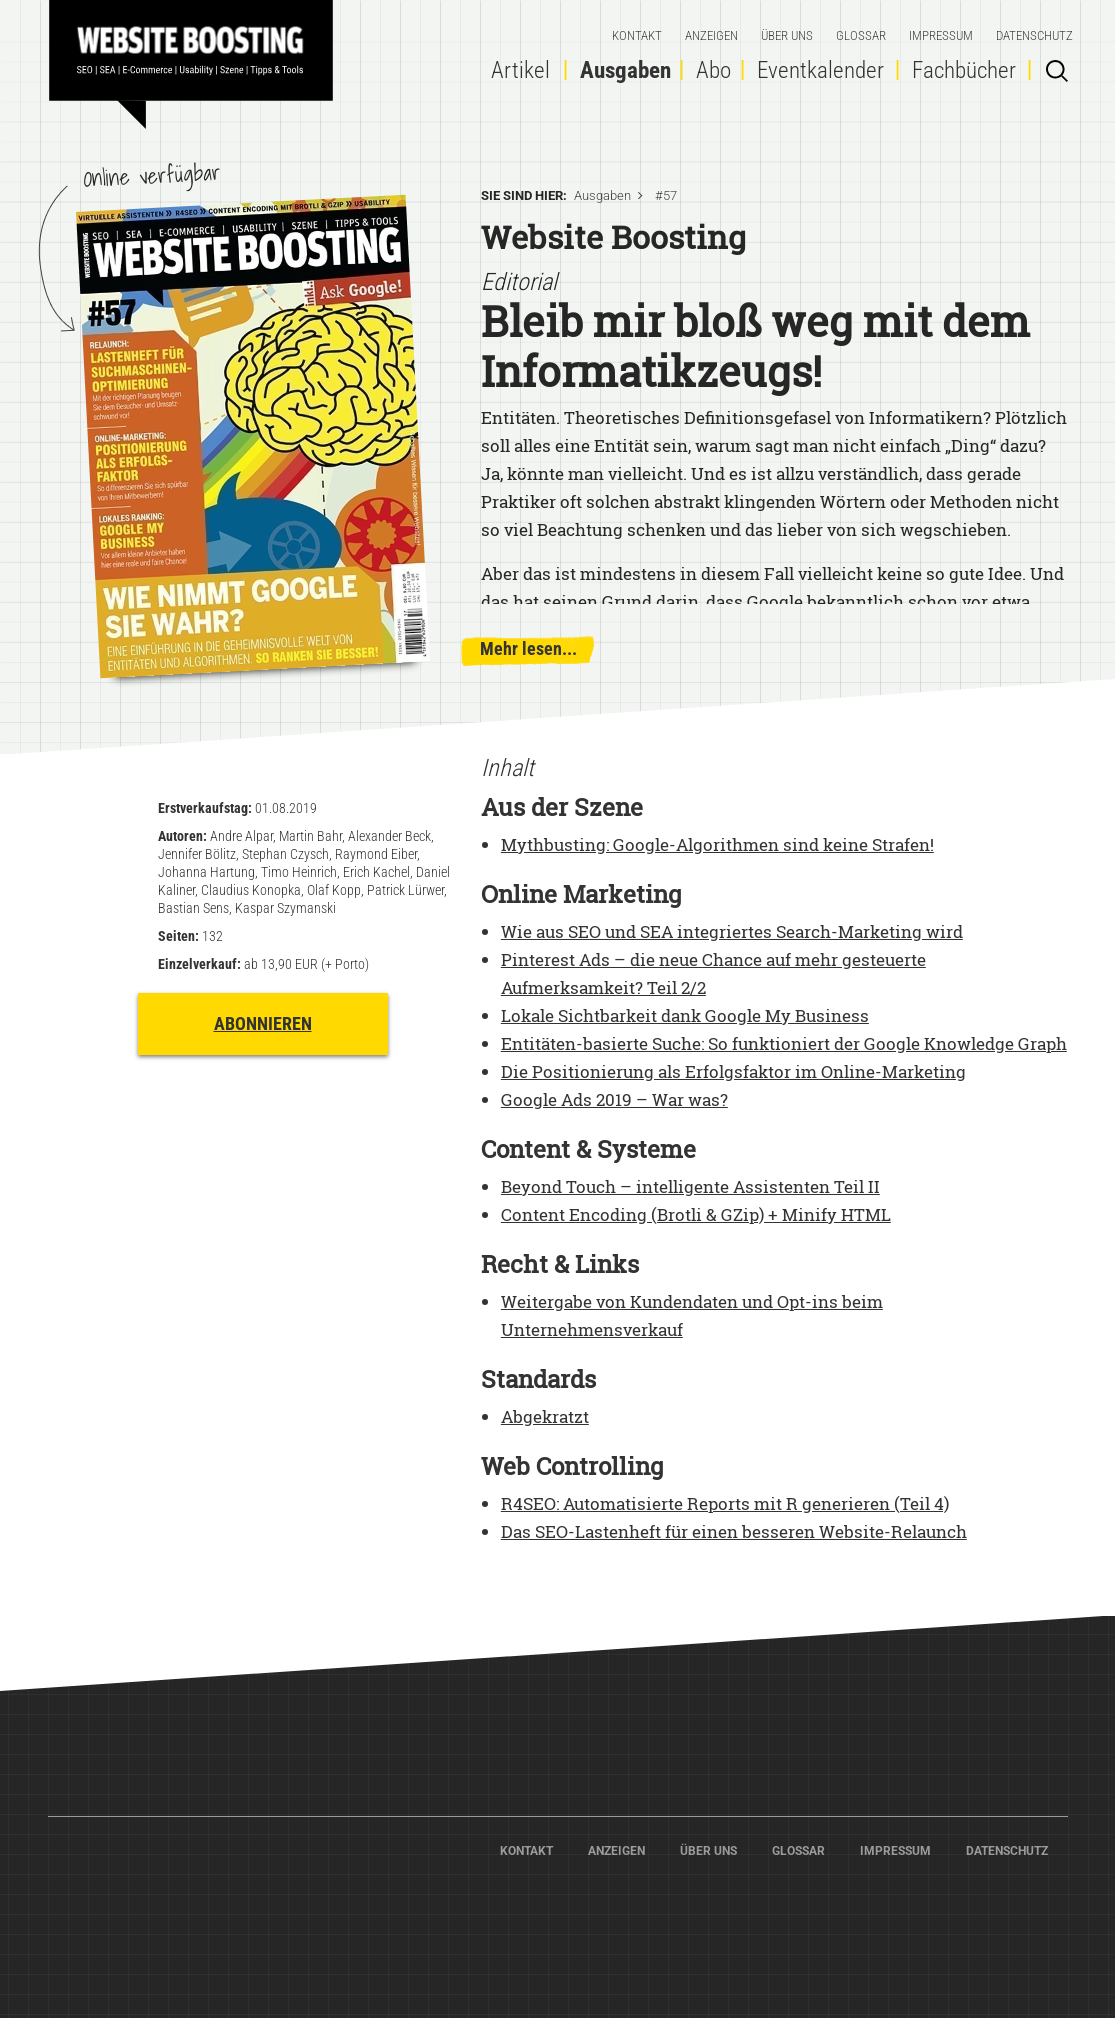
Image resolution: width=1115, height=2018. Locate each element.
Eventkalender (820, 70)
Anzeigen (711, 35)
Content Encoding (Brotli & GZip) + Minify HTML (696, 1214)
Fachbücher (964, 70)
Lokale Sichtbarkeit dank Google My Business (685, 1015)
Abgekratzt (545, 1416)
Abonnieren (263, 1023)
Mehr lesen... (528, 648)
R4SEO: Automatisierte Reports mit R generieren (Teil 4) (725, 1503)
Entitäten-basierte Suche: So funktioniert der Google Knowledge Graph (784, 1043)
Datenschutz (1034, 35)
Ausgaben (625, 70)
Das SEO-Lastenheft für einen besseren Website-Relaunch (734, 1531)
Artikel (520, 70)
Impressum (941, 35)
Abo (713, 70)
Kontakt (637, 35)
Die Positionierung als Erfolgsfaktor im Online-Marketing (733, 1071)
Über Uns (787, 35)
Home (199, 55)
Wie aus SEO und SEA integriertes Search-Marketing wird (732, 931)
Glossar (861, 35)
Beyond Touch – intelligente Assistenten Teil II (690, 1186)
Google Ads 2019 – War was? (614, 1099)
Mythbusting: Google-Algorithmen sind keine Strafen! (717, 844)
